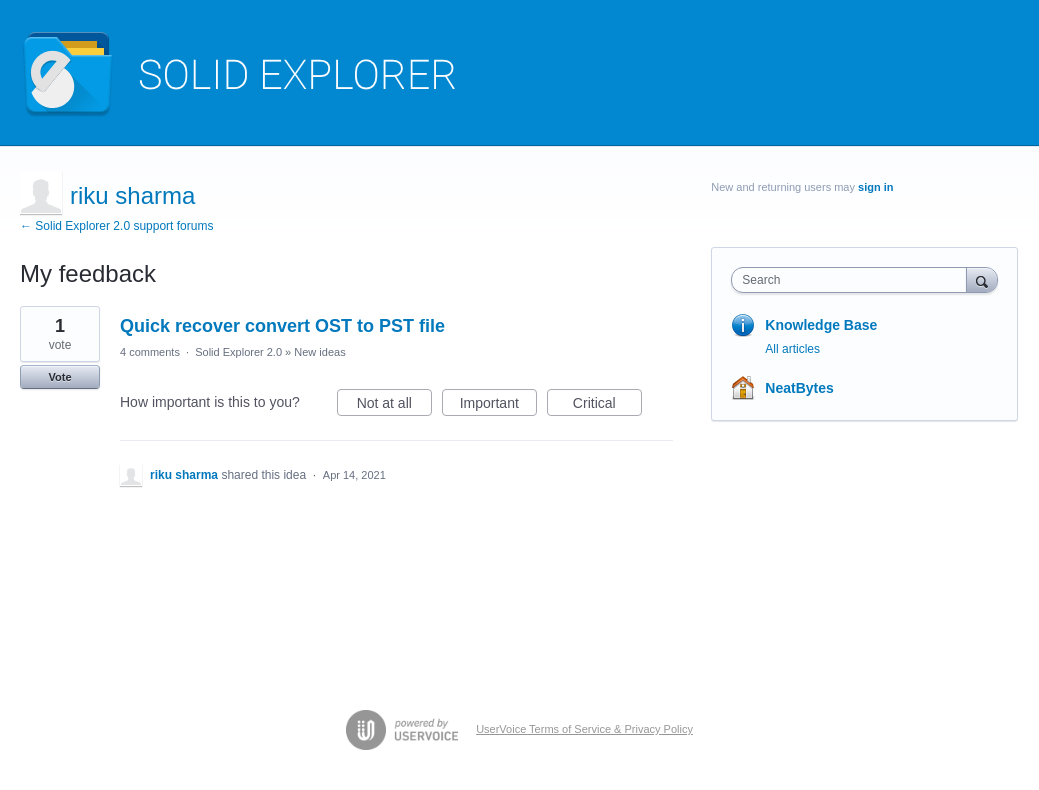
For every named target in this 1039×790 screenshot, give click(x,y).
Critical (607, 406)
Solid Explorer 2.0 (238, 352)
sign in (875, 187)
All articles (792, 349)
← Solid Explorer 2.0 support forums (116, 226)
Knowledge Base (821, 325)
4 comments (150, 352)
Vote (59, 377)
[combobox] (853, 280)
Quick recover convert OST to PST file (282, 326)
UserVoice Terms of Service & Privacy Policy (584, 729)
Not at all (394, 406)
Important (498, 406)
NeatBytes (799, 388)
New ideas (319, 352)
